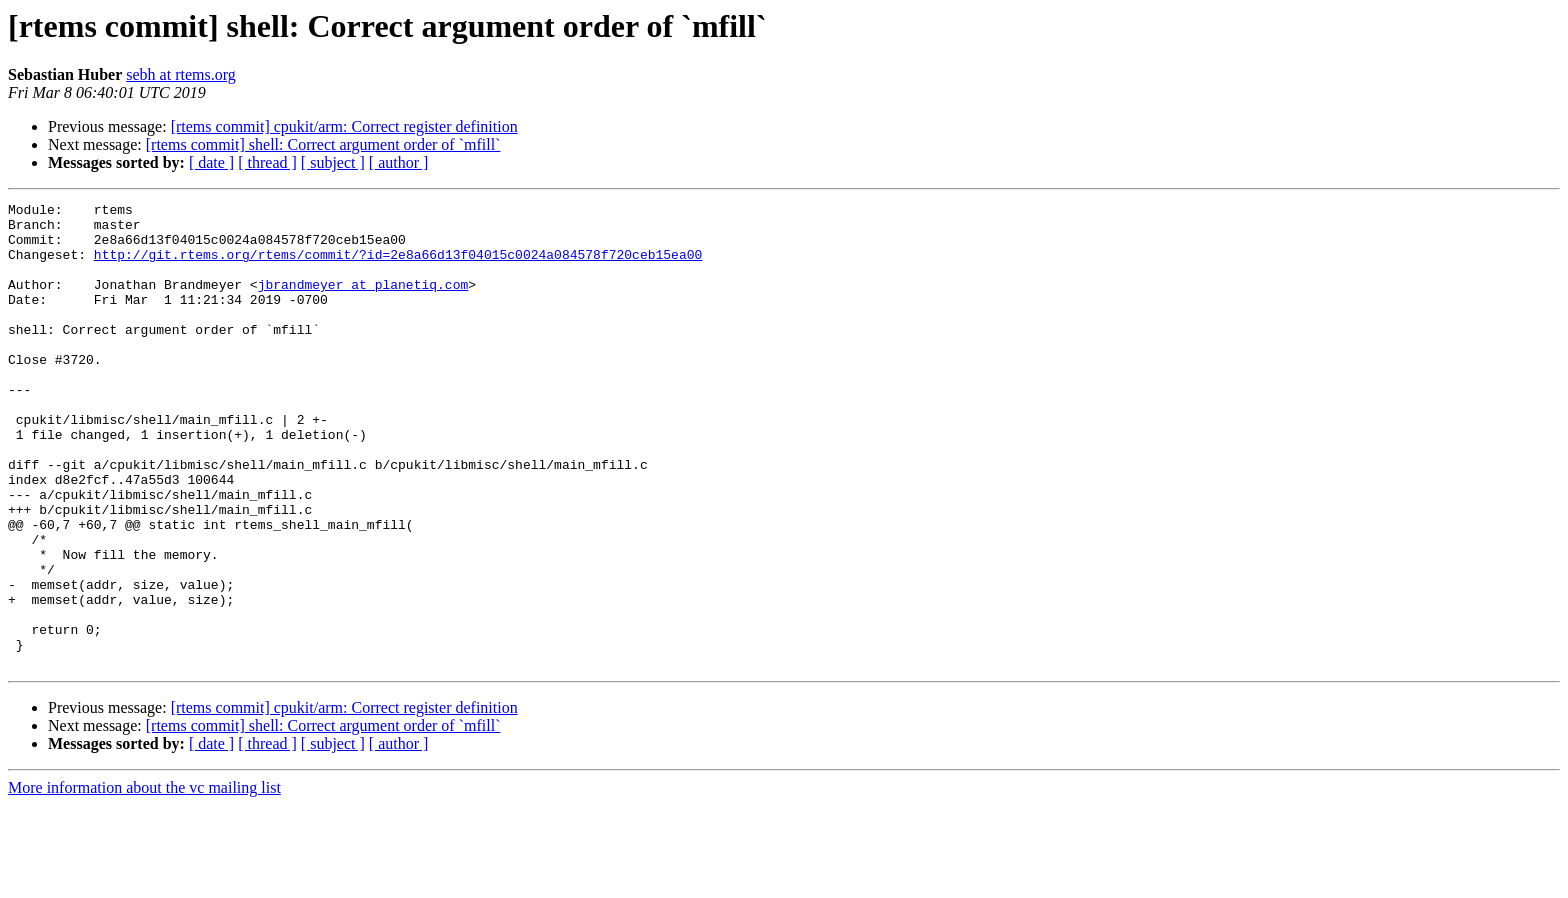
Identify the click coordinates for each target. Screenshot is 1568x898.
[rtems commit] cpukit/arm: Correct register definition (344, 126)
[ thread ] (267, 162)
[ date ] (211, 162)
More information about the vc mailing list (144, 880)
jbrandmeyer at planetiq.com (363, 302)
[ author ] (399, 162)
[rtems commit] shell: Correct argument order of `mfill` (323, 144)
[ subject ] (333, 162)
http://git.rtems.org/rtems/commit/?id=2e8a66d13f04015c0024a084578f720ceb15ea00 (398, 266)
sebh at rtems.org (180, 74)
